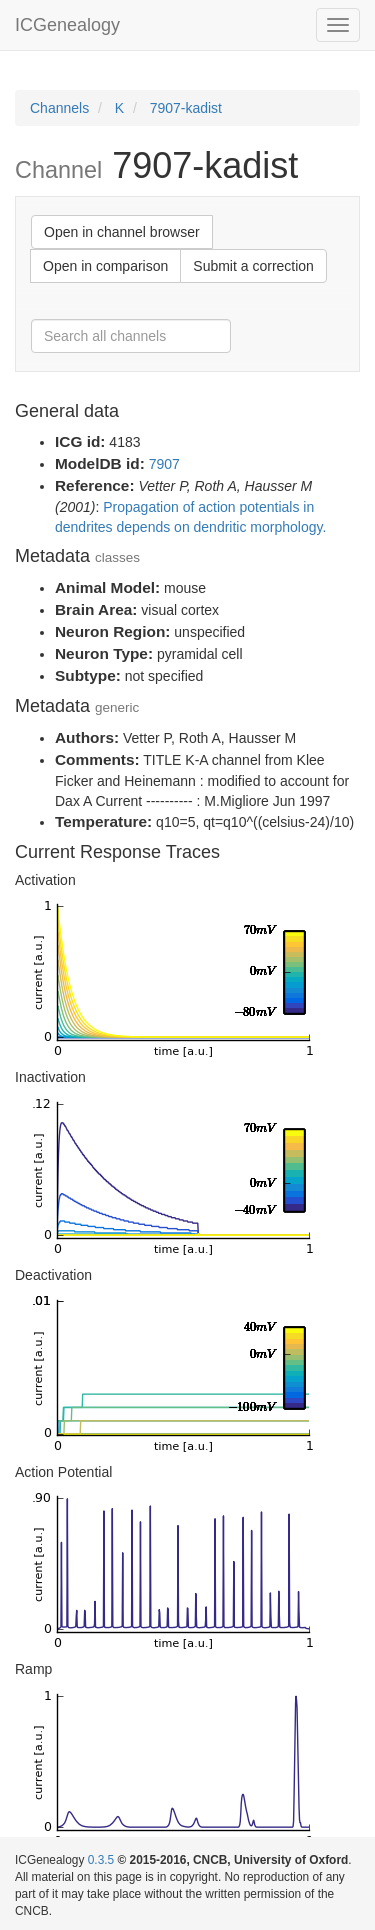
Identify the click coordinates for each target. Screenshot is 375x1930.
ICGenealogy (67, 25)
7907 (164, 464)
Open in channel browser (122, 232)
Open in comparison (105, 266)
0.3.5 (101, 1860)
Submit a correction (253, 266)
